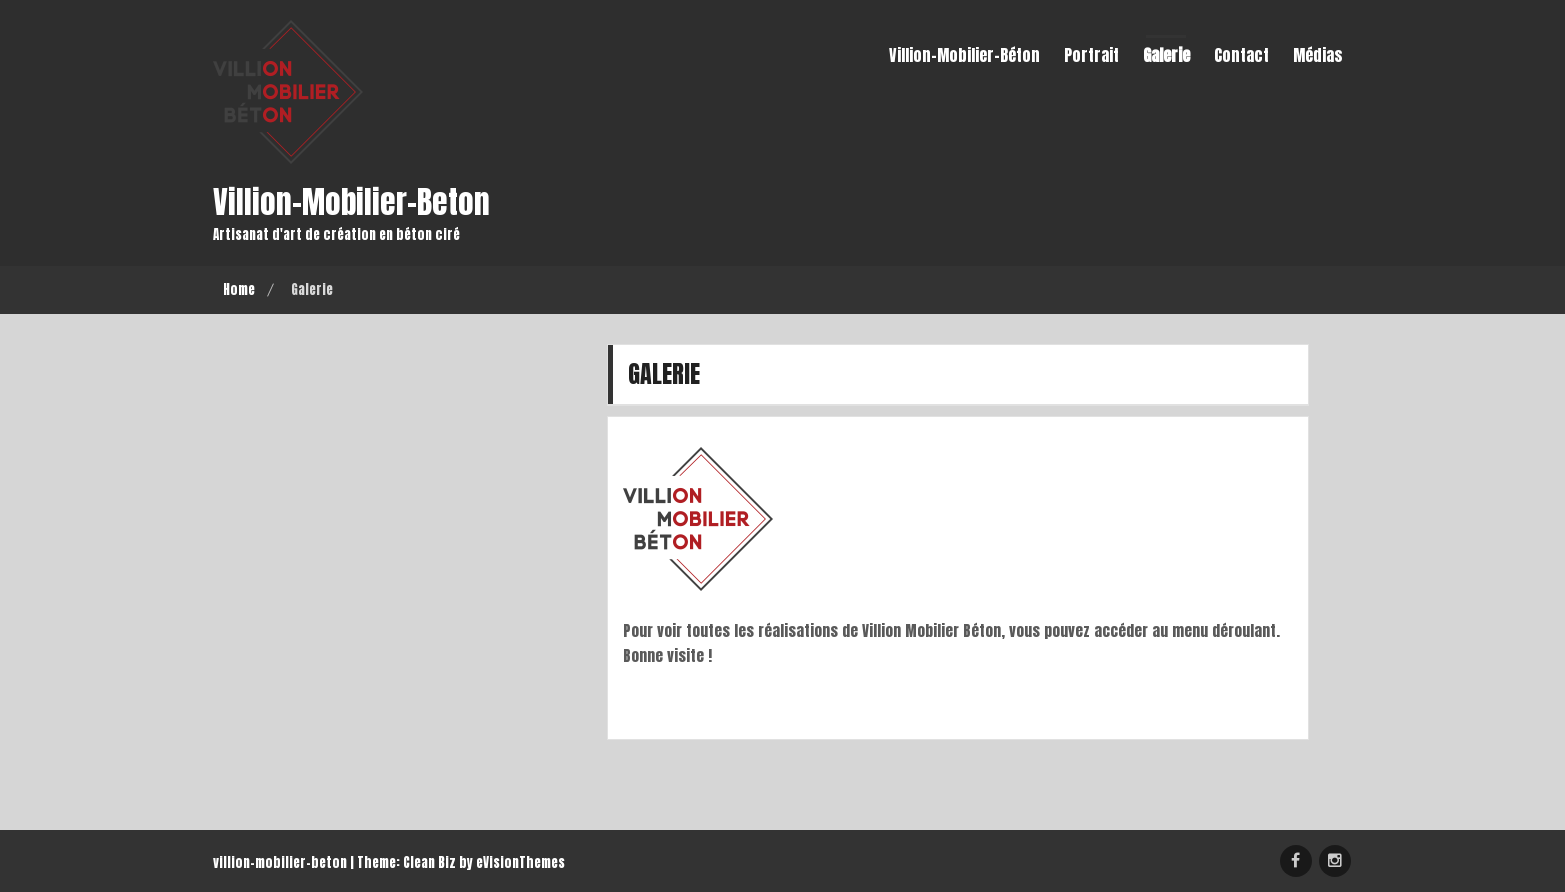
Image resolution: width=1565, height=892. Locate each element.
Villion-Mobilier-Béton (964, 55)
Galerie (1166, 55)
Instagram (1335, 861)
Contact (1241, 55)
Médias (1318, 55)
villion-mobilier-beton (352, 201)
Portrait (1091, 55)
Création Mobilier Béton (1296, 861)
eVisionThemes (520, 862)
